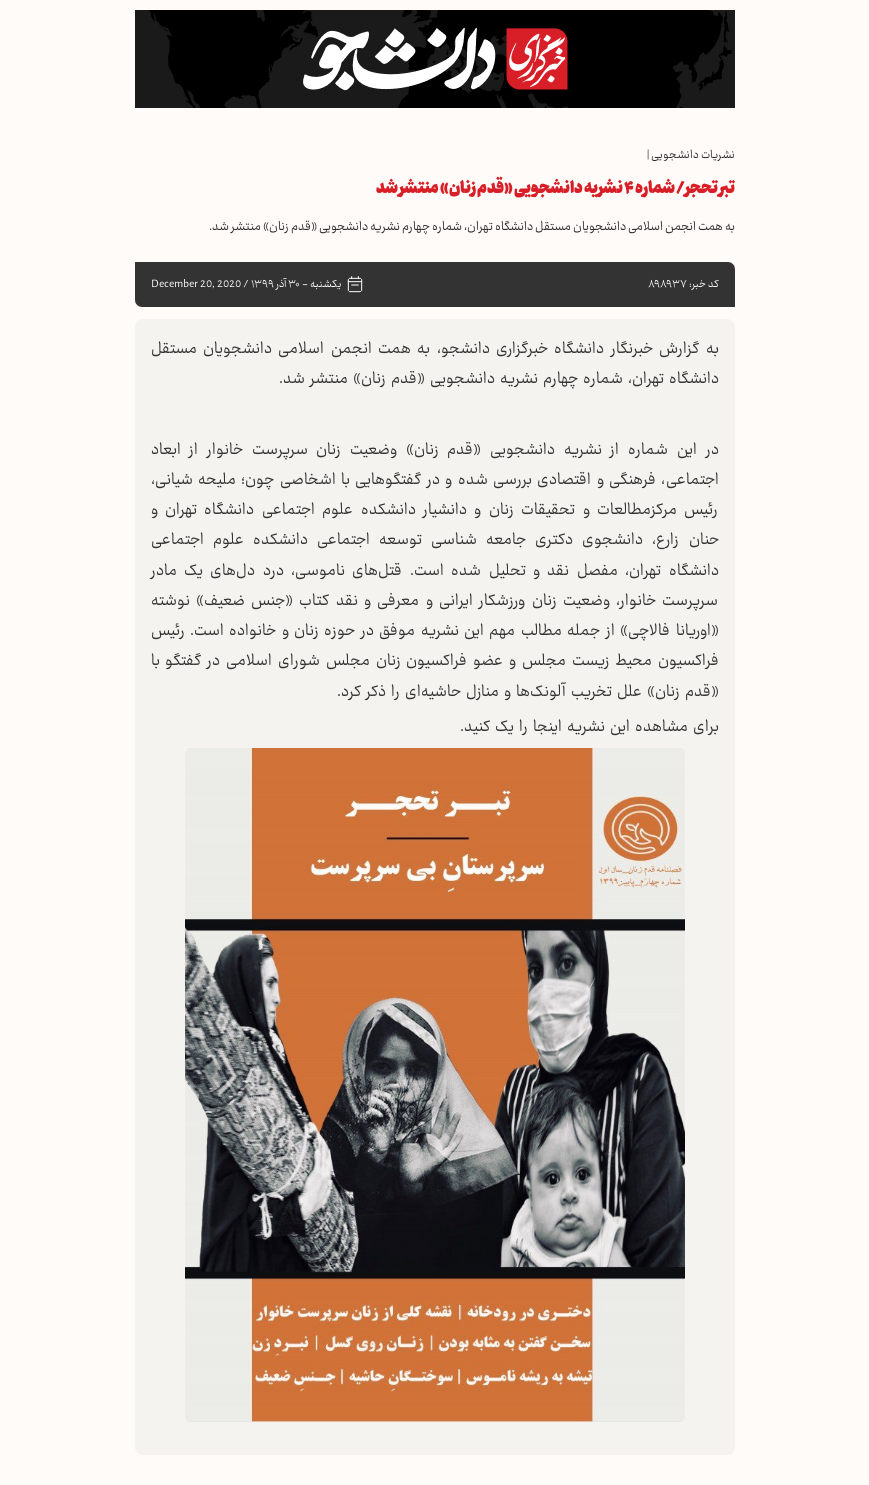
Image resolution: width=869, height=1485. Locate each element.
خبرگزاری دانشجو (494, 349)
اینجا (545, 727)
